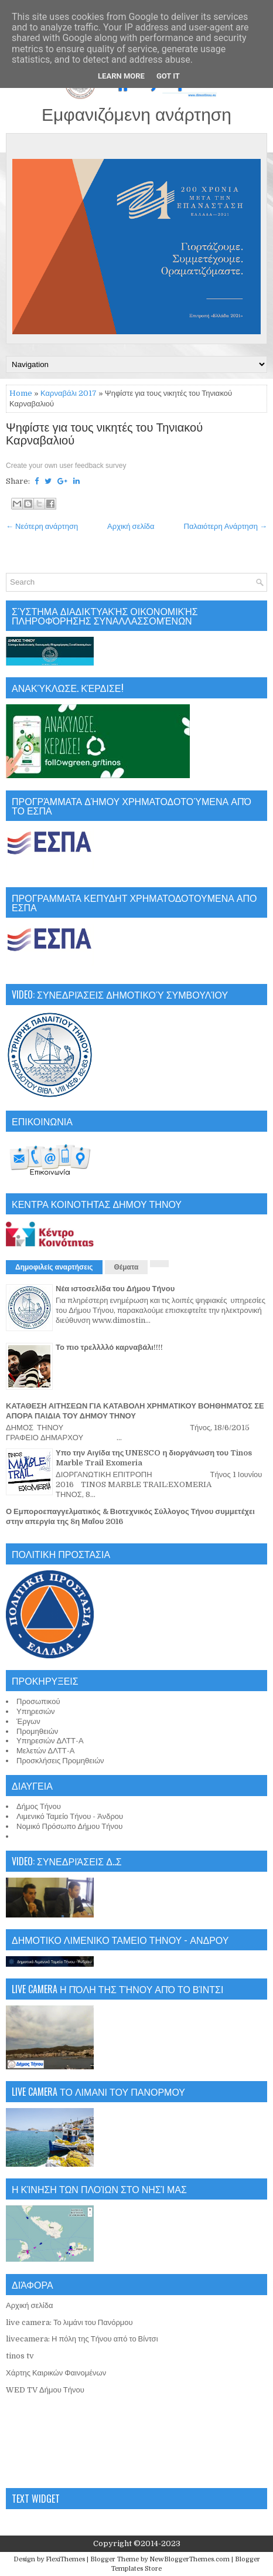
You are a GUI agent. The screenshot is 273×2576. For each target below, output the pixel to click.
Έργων (28, 1721)
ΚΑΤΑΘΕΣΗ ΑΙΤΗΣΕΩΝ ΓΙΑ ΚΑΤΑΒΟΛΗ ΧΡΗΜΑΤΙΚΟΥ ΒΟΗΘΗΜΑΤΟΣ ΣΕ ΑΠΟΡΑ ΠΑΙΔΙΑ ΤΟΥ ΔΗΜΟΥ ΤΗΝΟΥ (135, 1410)
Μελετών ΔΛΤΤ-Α (45, 1750)
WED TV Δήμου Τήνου (45, 2389)
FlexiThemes (65, 2559)
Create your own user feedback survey (66, 465)
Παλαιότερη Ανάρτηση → (226, 526)
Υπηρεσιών (35, 1711)
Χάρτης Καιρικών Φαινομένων (56, 2372)
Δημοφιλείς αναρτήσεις (54, 1267)
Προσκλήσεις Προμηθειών (60, 1760)
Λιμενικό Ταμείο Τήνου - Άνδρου (69, 1816)
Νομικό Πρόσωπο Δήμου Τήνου (69, 1826)
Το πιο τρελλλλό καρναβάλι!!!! (109, 1347)
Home (20, 393)
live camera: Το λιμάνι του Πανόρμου (69, 2322)
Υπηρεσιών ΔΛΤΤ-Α (50, 1740)
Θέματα (126, 1267)
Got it (168, 76)
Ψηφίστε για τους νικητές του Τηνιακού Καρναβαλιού (104, 434)
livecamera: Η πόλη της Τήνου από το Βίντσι (82, 2338)
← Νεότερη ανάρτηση (42, 526)
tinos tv (20, 2355)
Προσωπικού (38, 1701)
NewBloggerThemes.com (189, 2559)
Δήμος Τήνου (38, 1806)
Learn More (121, 76)
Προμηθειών (37, 1731)
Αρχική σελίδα (130, 526)
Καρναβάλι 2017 (68, 393)
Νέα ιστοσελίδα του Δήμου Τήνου (115, 1288)
